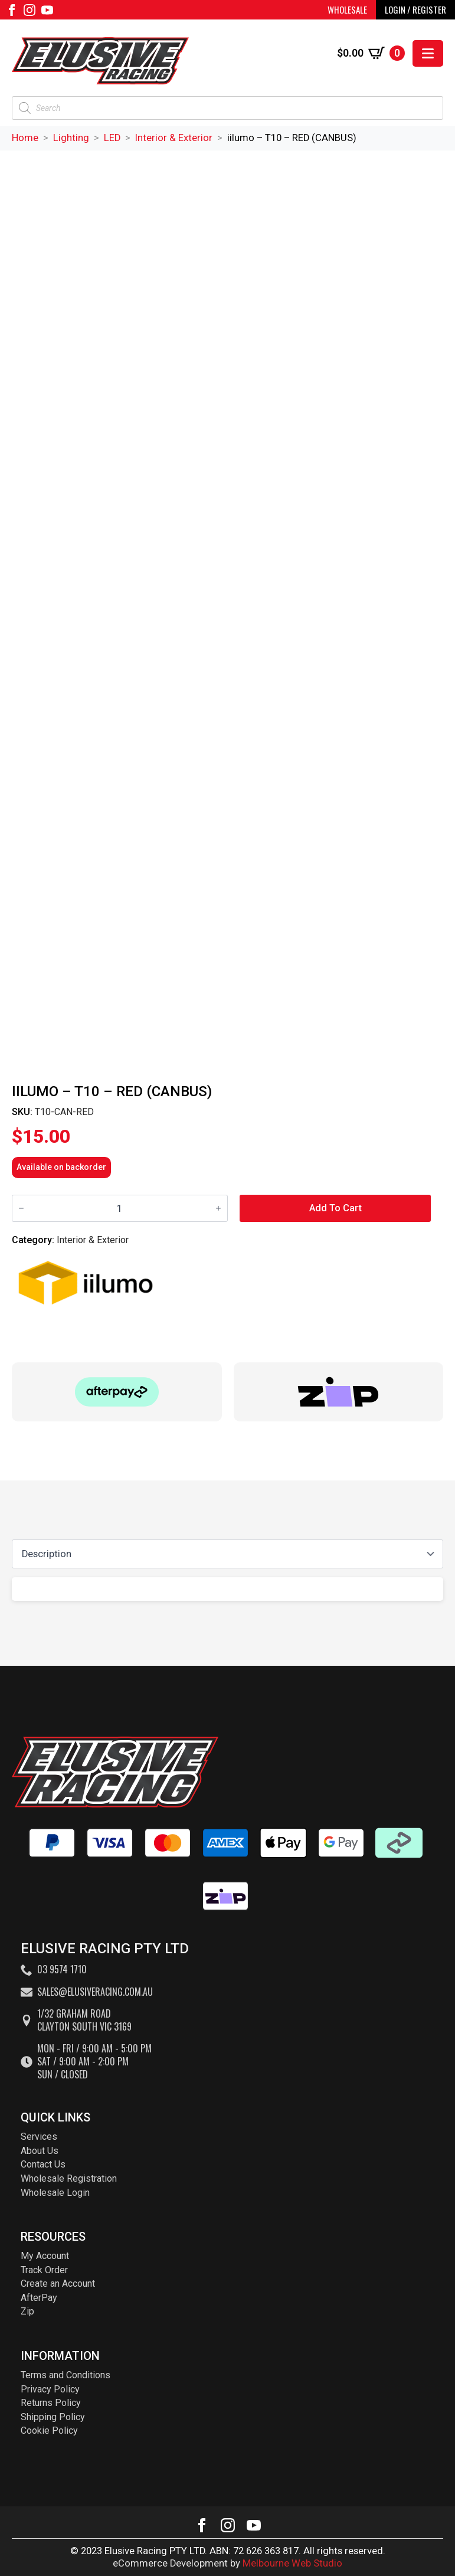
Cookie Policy (49, 2430)
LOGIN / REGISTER (415, 9)
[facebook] (12, 10)
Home (25, 137)
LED (112, 137)
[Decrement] (21, 1208)
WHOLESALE (347, 9)
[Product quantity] (120, 1208)
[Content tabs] (227, 1553)
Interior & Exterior (173, 137)
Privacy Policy (50, 2389)
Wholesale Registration (69, 2178)
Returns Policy (51, 2402)
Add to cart (335, 1208)
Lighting (71, 137)
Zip (27, 2311)
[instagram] (29, 10)
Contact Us (43, 2164)
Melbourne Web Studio (292, 2563)
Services (39, 2136)
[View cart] (371, 53)
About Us (39, 2150)
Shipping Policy (53, 2417)
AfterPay (39, 2297)
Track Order (44, 2270)
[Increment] (218, 1208)
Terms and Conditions (65, 2375)
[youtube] (47, 10)
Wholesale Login (55, 2192)
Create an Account (58, 2283)
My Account (45, 2255)
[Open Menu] (428, 53)
